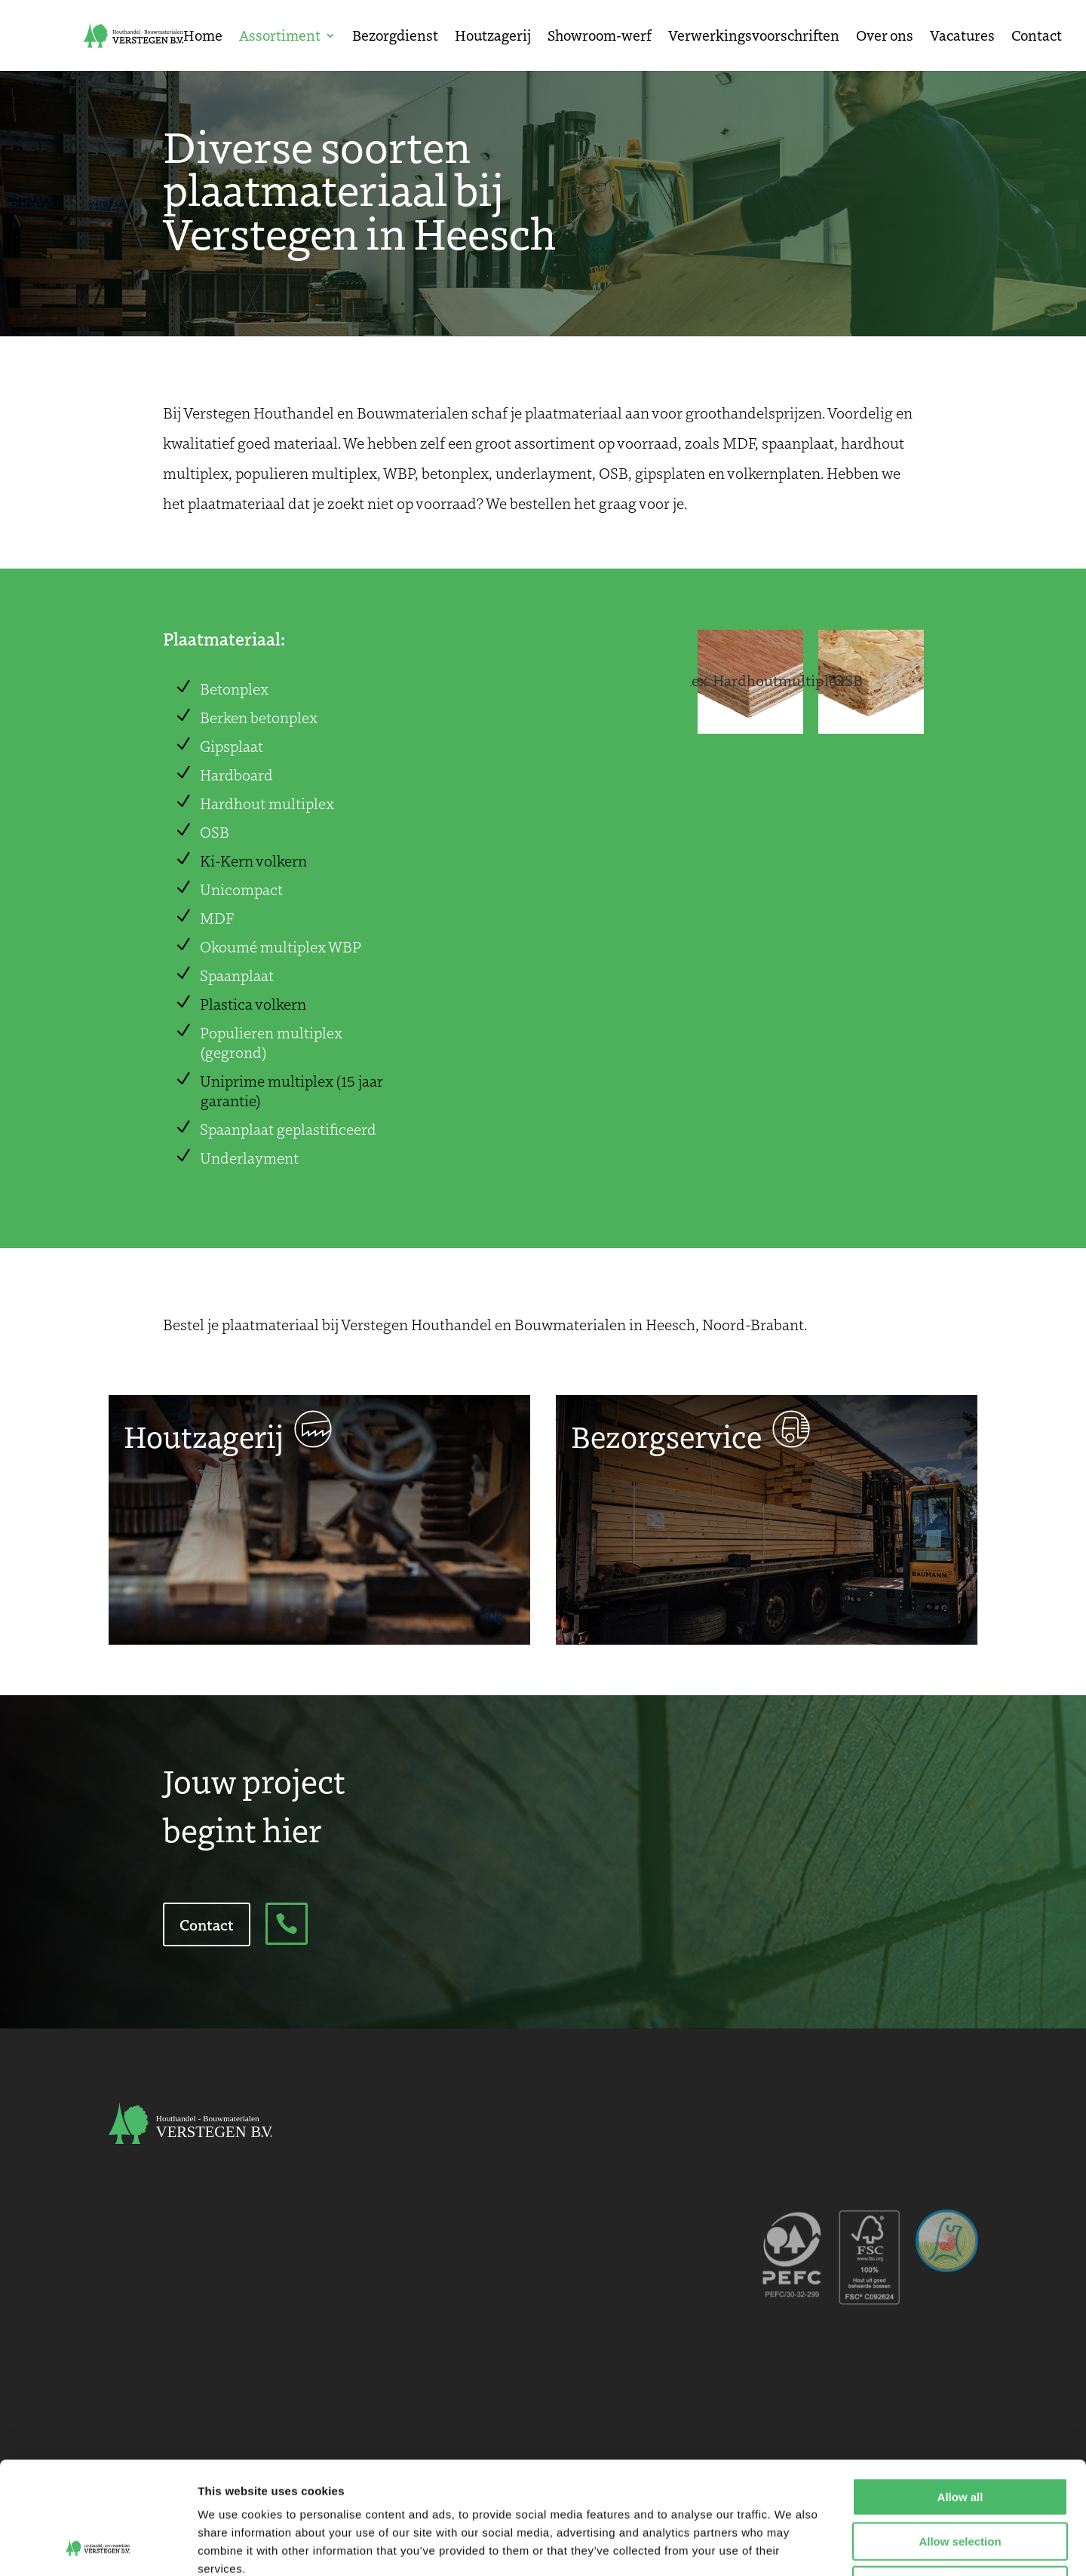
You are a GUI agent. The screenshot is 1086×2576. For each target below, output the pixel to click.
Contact (1036, 37)
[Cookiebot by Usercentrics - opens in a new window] (98, 2546)
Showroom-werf (600, 37)
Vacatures (962, 37)
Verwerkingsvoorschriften (753, 37)
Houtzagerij (493, 37)
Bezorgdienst (395, 37)
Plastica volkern (253, 1004)
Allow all (960, 2391)
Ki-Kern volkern (253, 860)
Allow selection (960, 2436)
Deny (960, 2479)
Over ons (884, 37)
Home (202, 37)
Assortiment (280, 37)
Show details (791, 2546)
